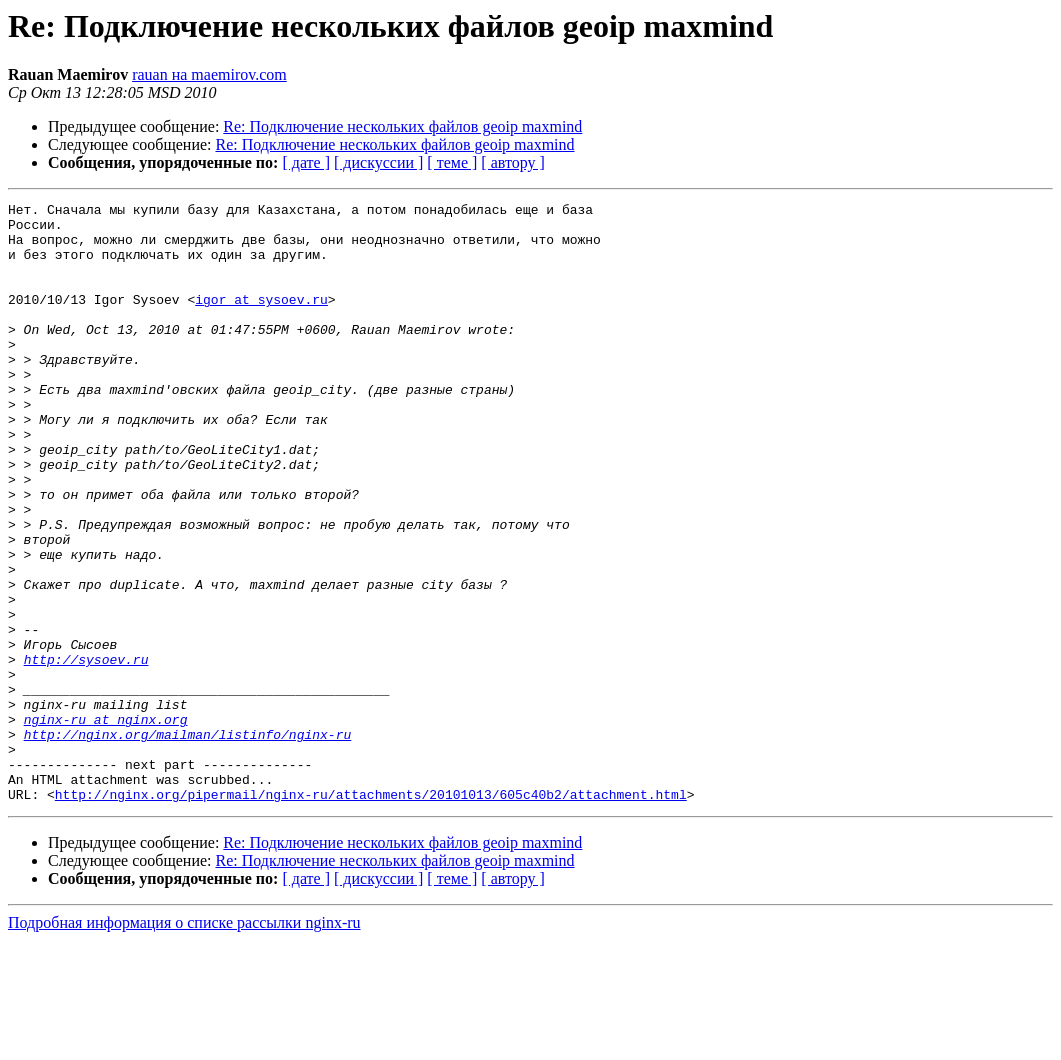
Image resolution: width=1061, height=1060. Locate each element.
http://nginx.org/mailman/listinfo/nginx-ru (188, 842)
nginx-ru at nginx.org (106, 824)
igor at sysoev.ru (261, 320)
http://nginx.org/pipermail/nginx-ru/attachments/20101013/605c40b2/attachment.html (371, 914)
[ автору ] (512, 162)
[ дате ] (306, 162)
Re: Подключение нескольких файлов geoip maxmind (402, 126)
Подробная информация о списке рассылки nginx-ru (184, 1042)
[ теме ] (452, 162)
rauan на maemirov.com (209, 74)
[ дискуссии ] (378, 162)
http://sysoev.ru (86, 752)
